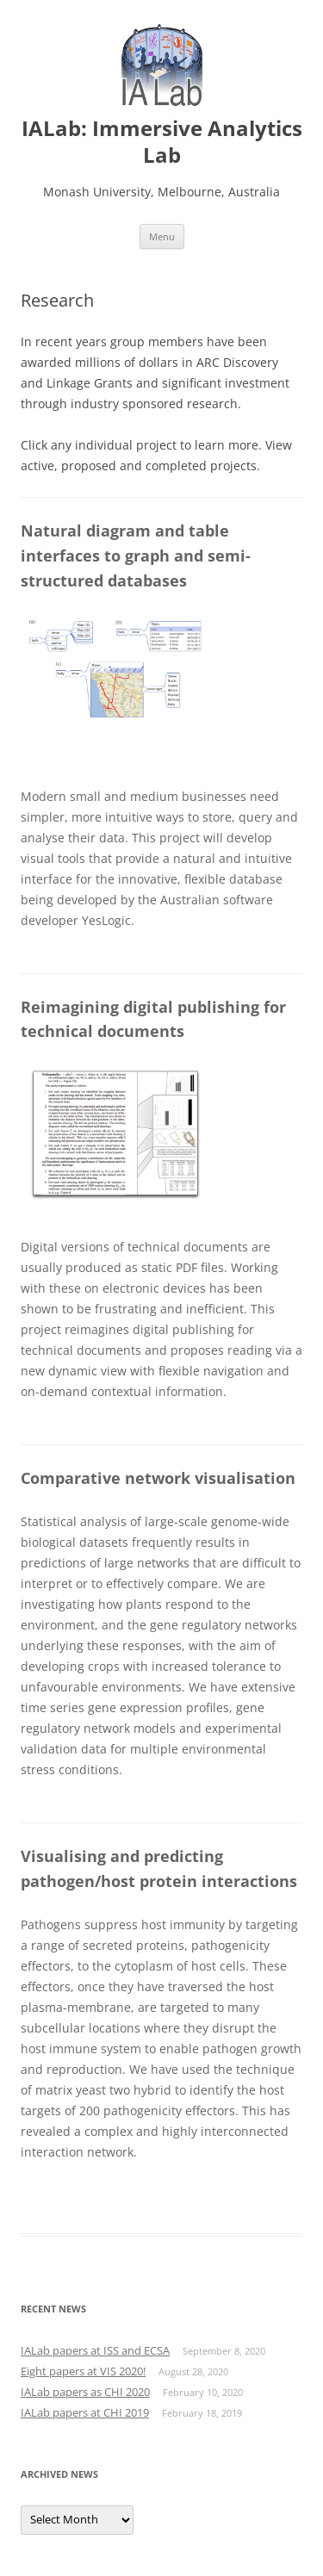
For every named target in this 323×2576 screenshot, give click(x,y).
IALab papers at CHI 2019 (85, 2412)
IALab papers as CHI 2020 (85, 2391)
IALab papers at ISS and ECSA (95, 2350)
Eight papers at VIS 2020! (83, 2371)
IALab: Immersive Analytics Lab (162, 142)
